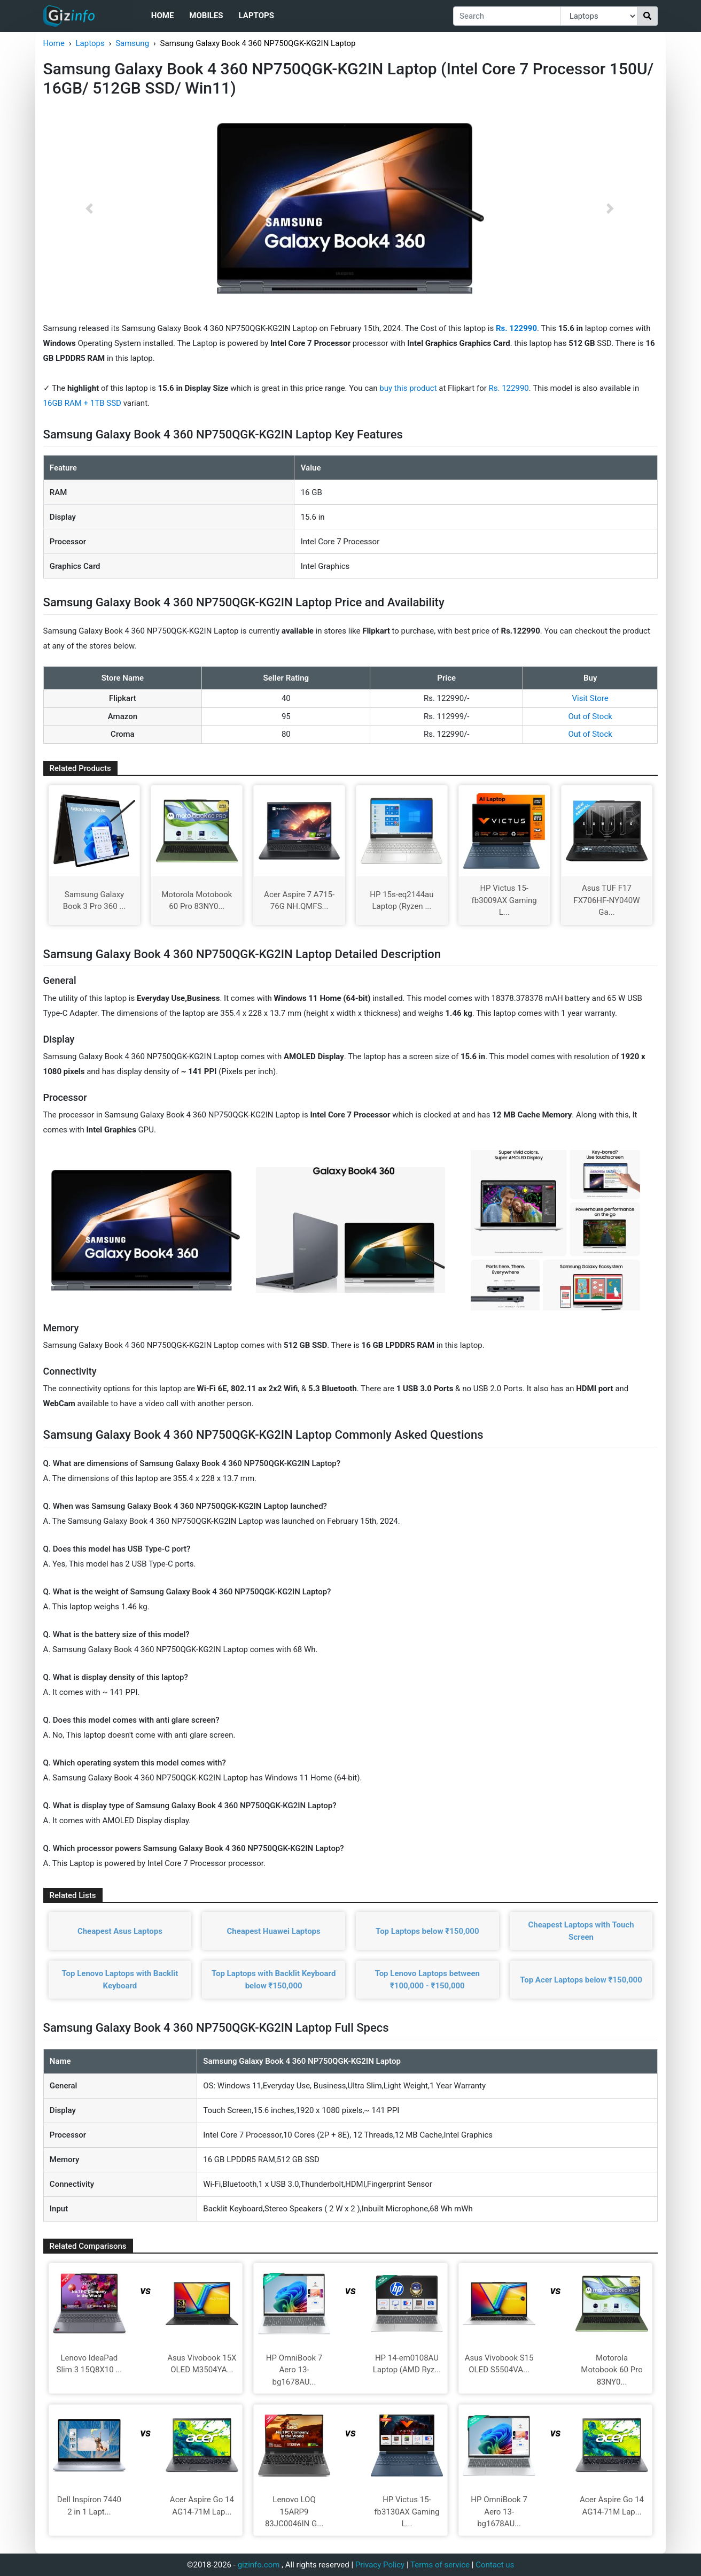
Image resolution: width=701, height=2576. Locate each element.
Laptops (256, 15)
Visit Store (590, 698)
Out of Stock (590, 716)
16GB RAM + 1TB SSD (83, 403)
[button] (89, 208)
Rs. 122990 (509, 388)
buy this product (408, 388)
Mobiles (206, 15)
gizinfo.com (259, 2565)
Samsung (132, 43)
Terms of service (440, 2565)
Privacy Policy (379, 2565)
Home (162, 15)
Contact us (495, 2565)
